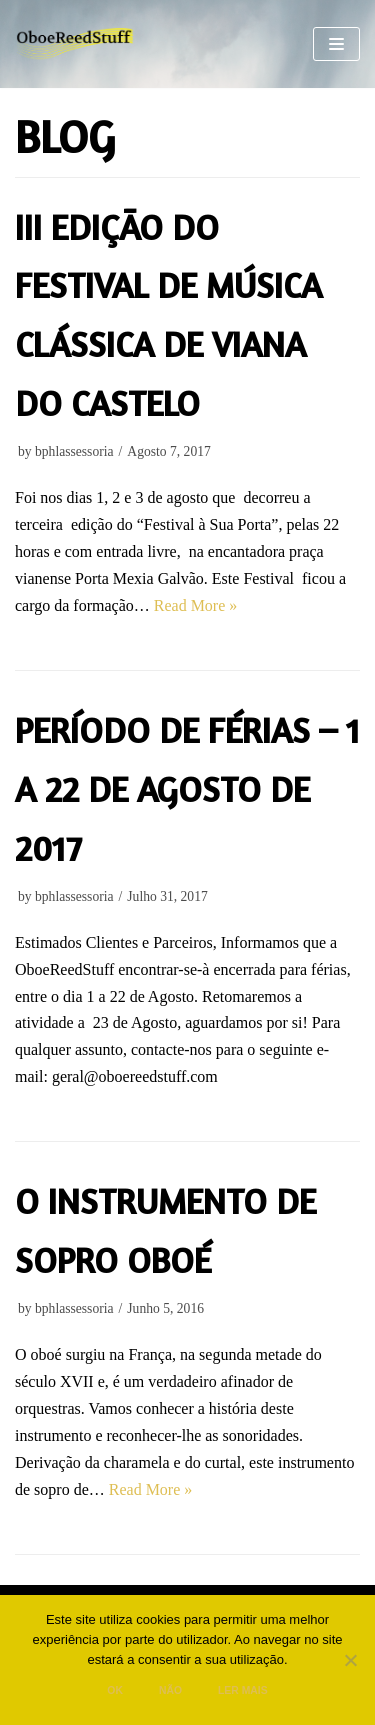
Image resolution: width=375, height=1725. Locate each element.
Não (170, 1690)
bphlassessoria (74, 451)
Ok (115, 1690)
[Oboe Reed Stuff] (75, 44)
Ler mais (243, 1690)
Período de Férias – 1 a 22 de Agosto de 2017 (187, 789)
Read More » (196, 605)
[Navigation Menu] (336, 44)
